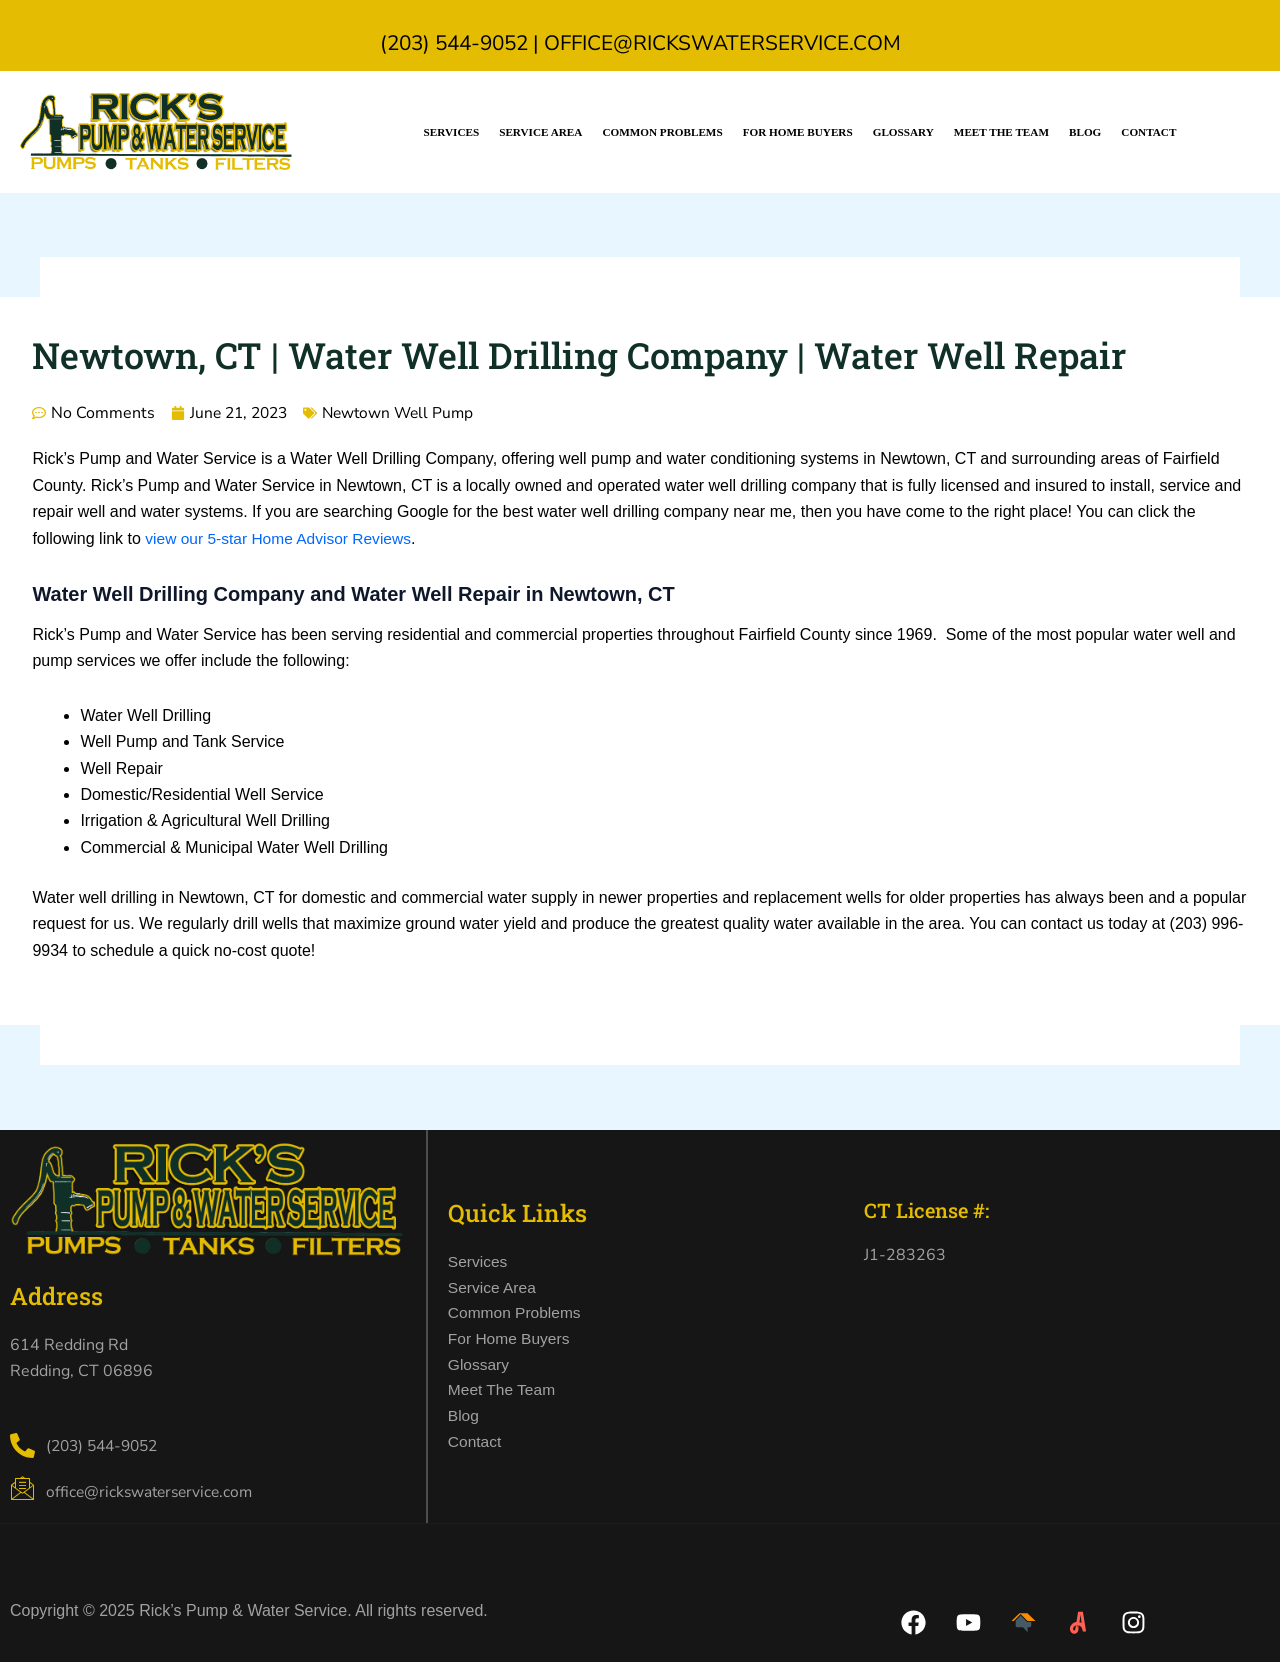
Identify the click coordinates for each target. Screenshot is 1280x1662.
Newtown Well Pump (407, 413)
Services (452, 132)
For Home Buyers (798, 132)
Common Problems (662, 132)
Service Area (540, 132)
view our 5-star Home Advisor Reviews (282, 538)
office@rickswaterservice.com (722, 43)
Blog (1085, 132)
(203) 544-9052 (454, 43)
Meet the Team (1001, 132)
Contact (1148, 132)
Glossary (903, 132)
